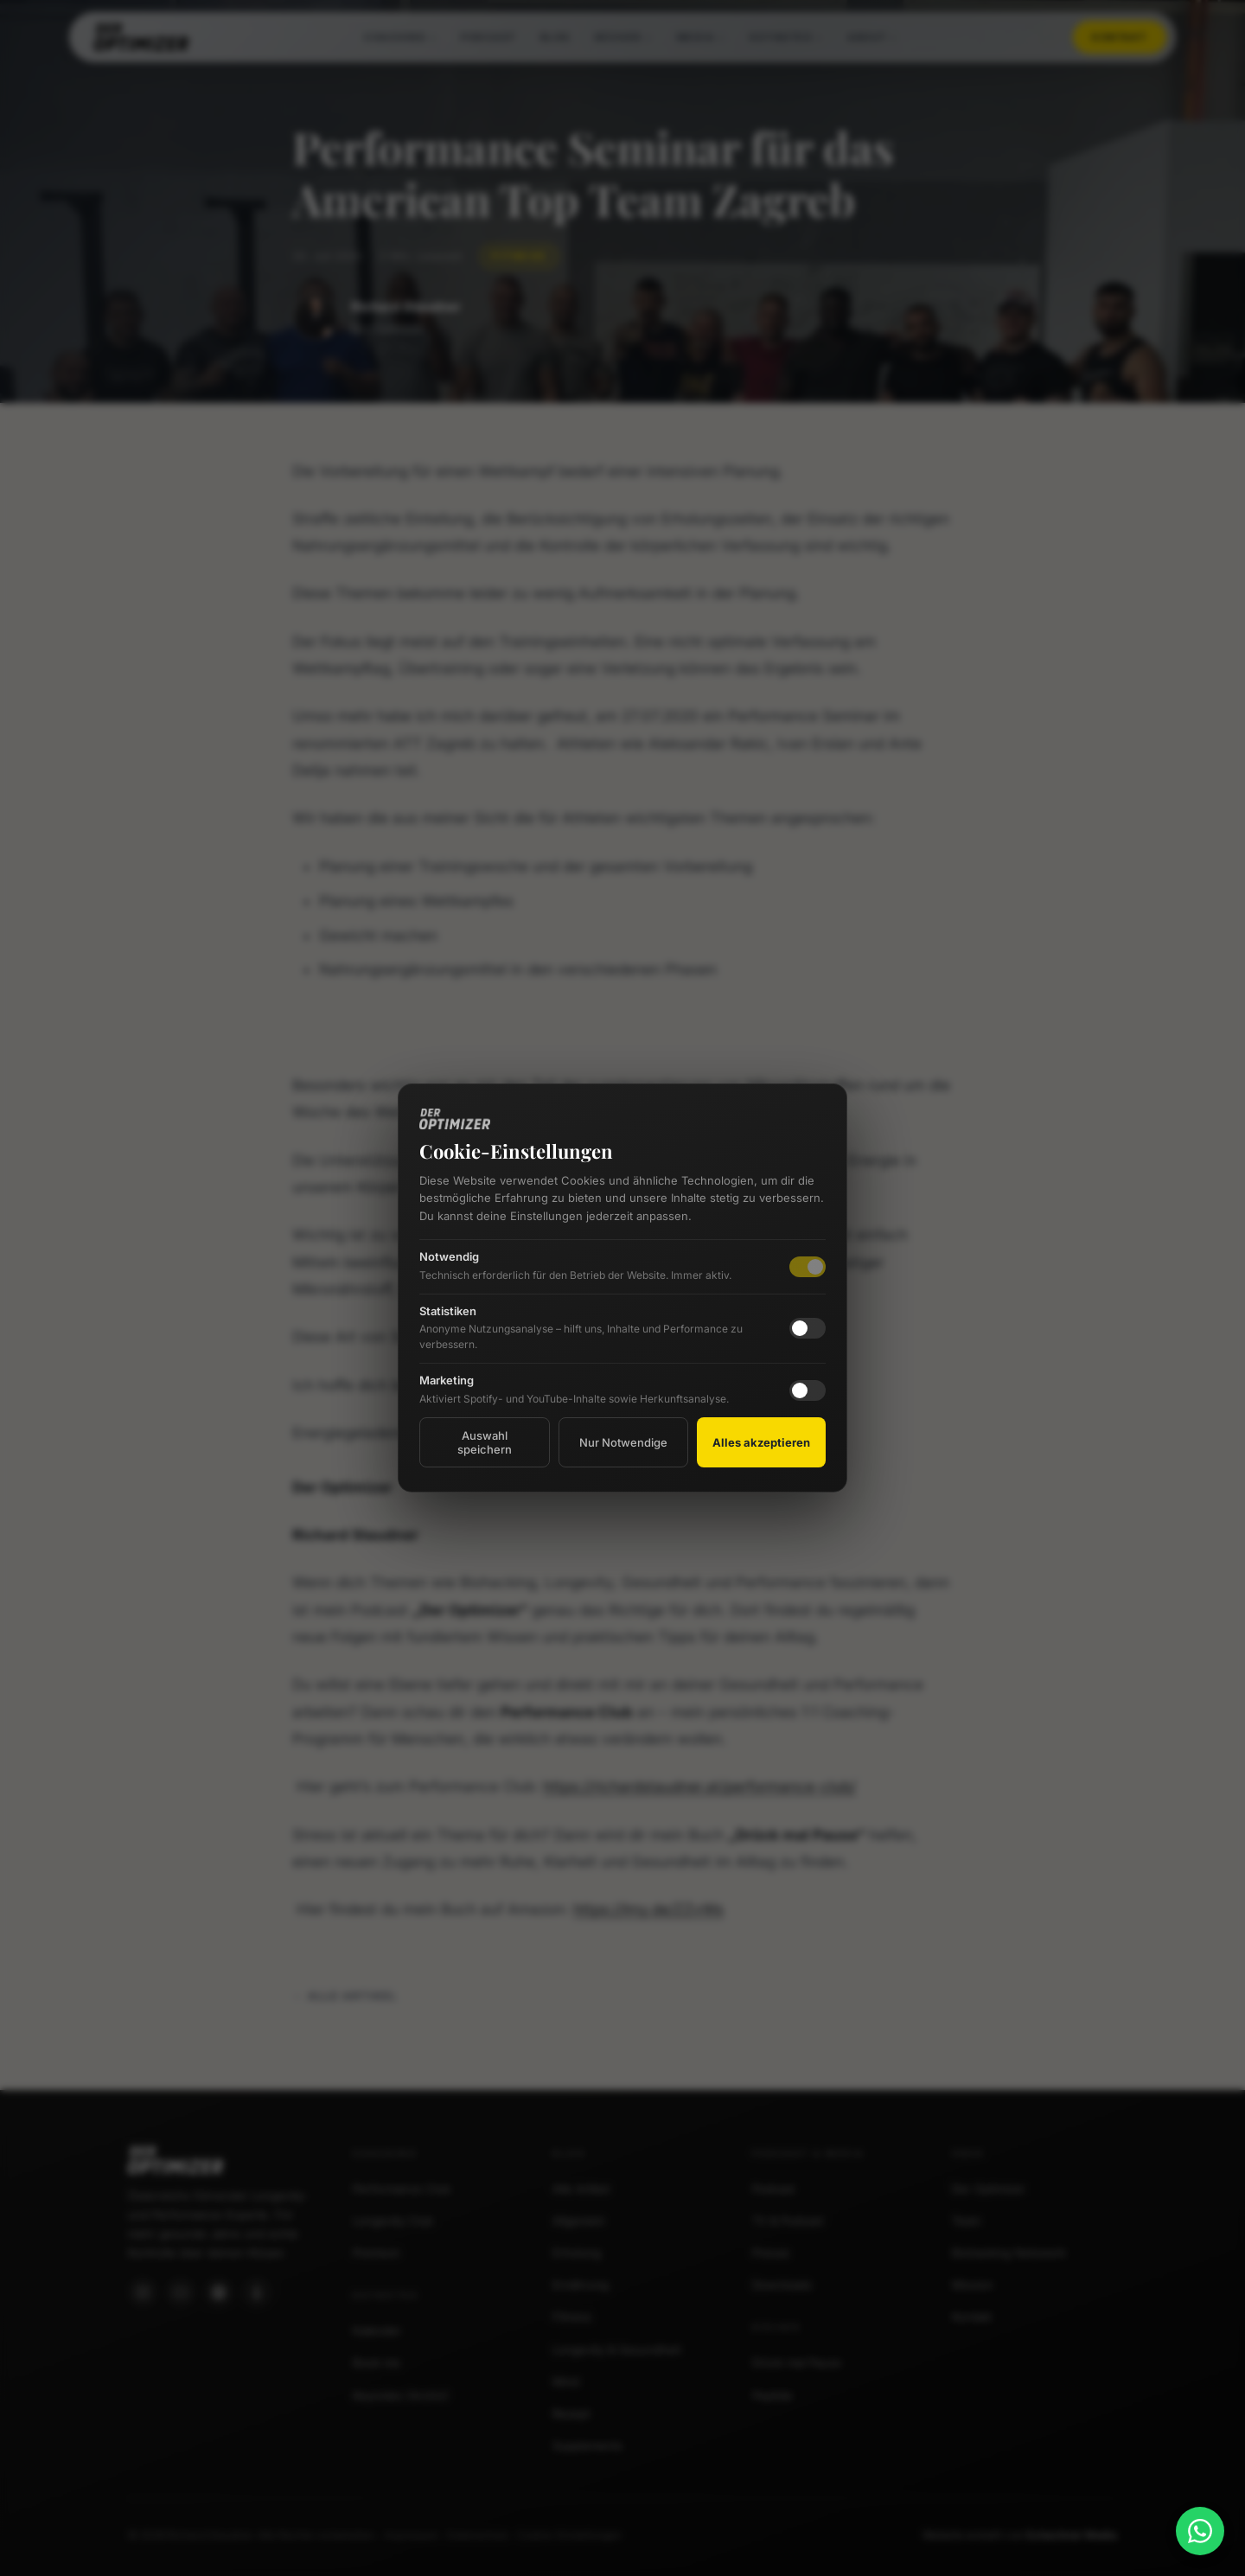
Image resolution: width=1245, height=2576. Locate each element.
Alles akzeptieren (761, 1442)
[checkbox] (807, 1328)
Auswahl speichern (484, 1442)
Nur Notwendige (623, 1442)
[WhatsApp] (1200, 2531)
